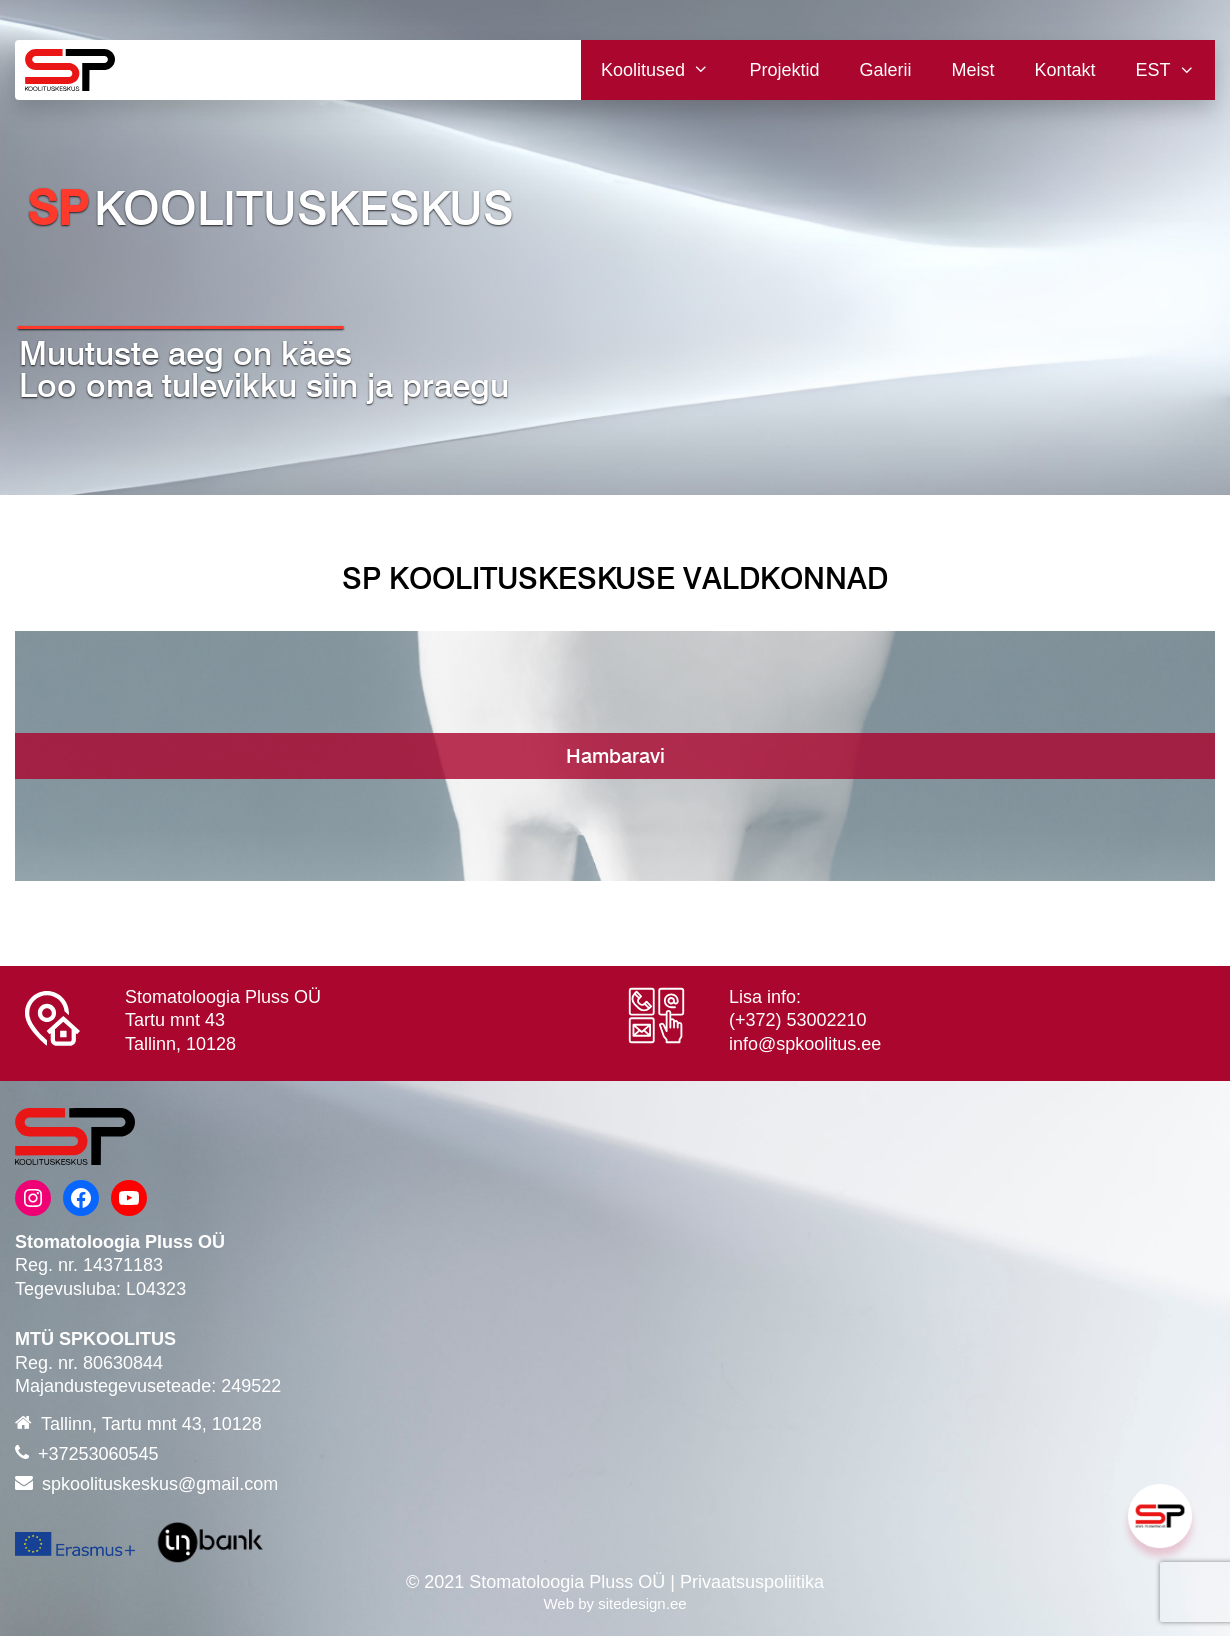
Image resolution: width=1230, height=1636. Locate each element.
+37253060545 (98, 1454)
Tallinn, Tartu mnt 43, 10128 (151, 1424)
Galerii (886, 70)
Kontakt (1065, 70)
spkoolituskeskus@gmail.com (160, 1484)
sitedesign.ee (642, 1603)
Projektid (784, 70)
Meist (973, 70)
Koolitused (665, 70)
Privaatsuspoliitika (752, 1582)
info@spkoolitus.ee (805, 1044)
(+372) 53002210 (798, 1020)
